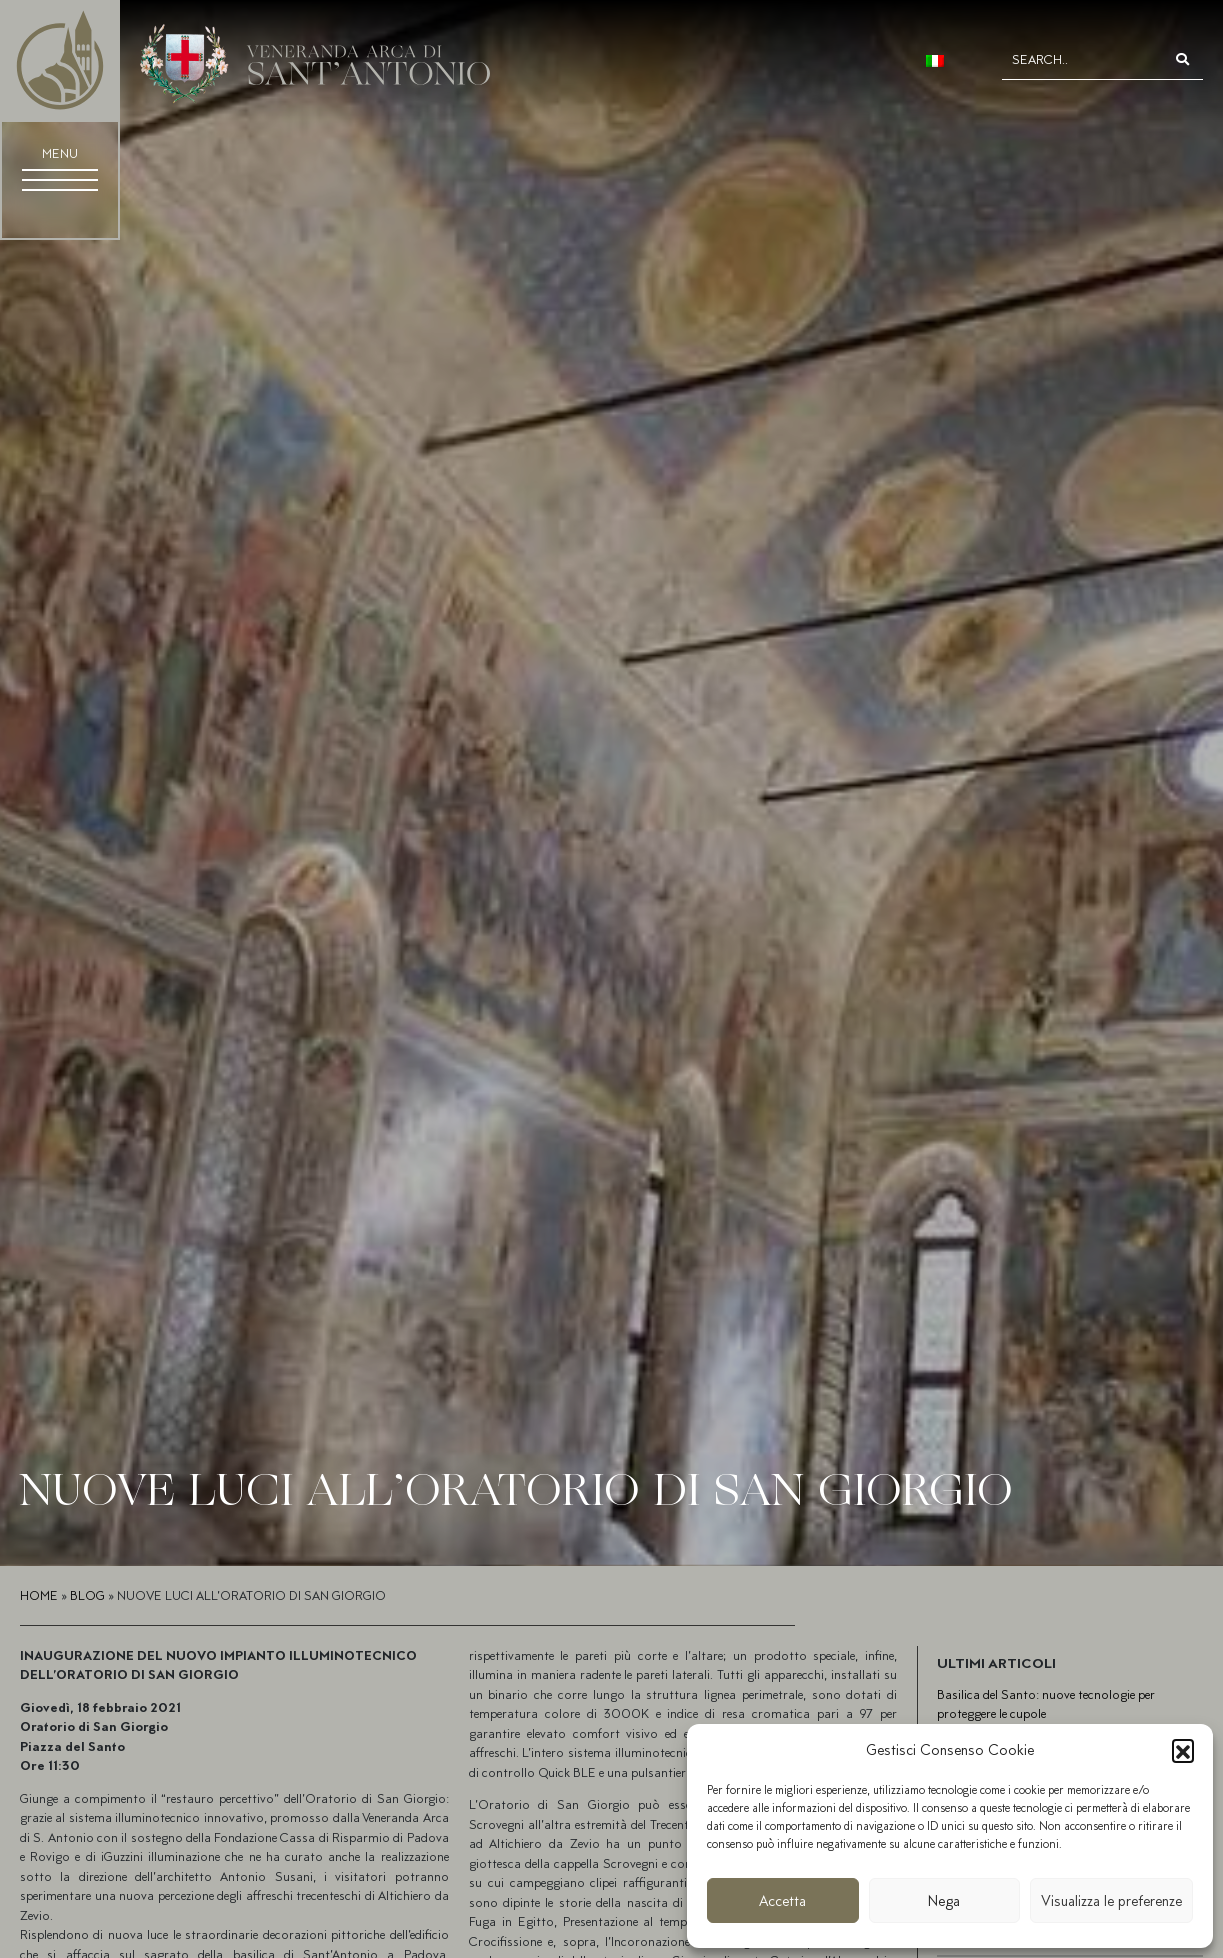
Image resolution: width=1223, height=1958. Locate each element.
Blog (87, 1595)
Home (39, 1595)
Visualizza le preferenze (1111, 1901)
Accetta (782, 1901)
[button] (1183, 1750)
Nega (944, 1901)
